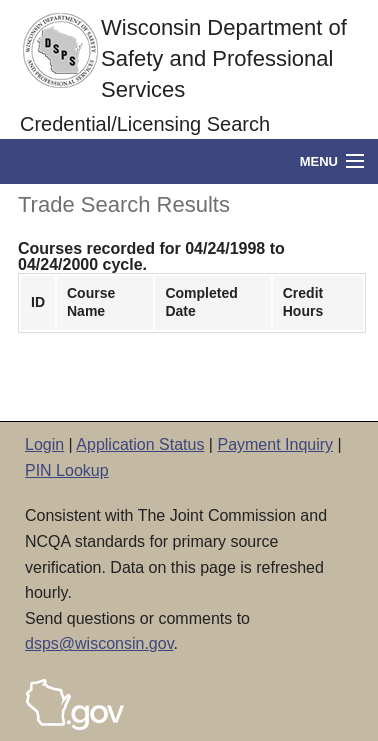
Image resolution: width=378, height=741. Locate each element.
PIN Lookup (67, 470)
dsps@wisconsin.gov (99, 643)
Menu (319, 161)
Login (44, 444)
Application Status (140, 444)
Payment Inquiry (275, 444)
